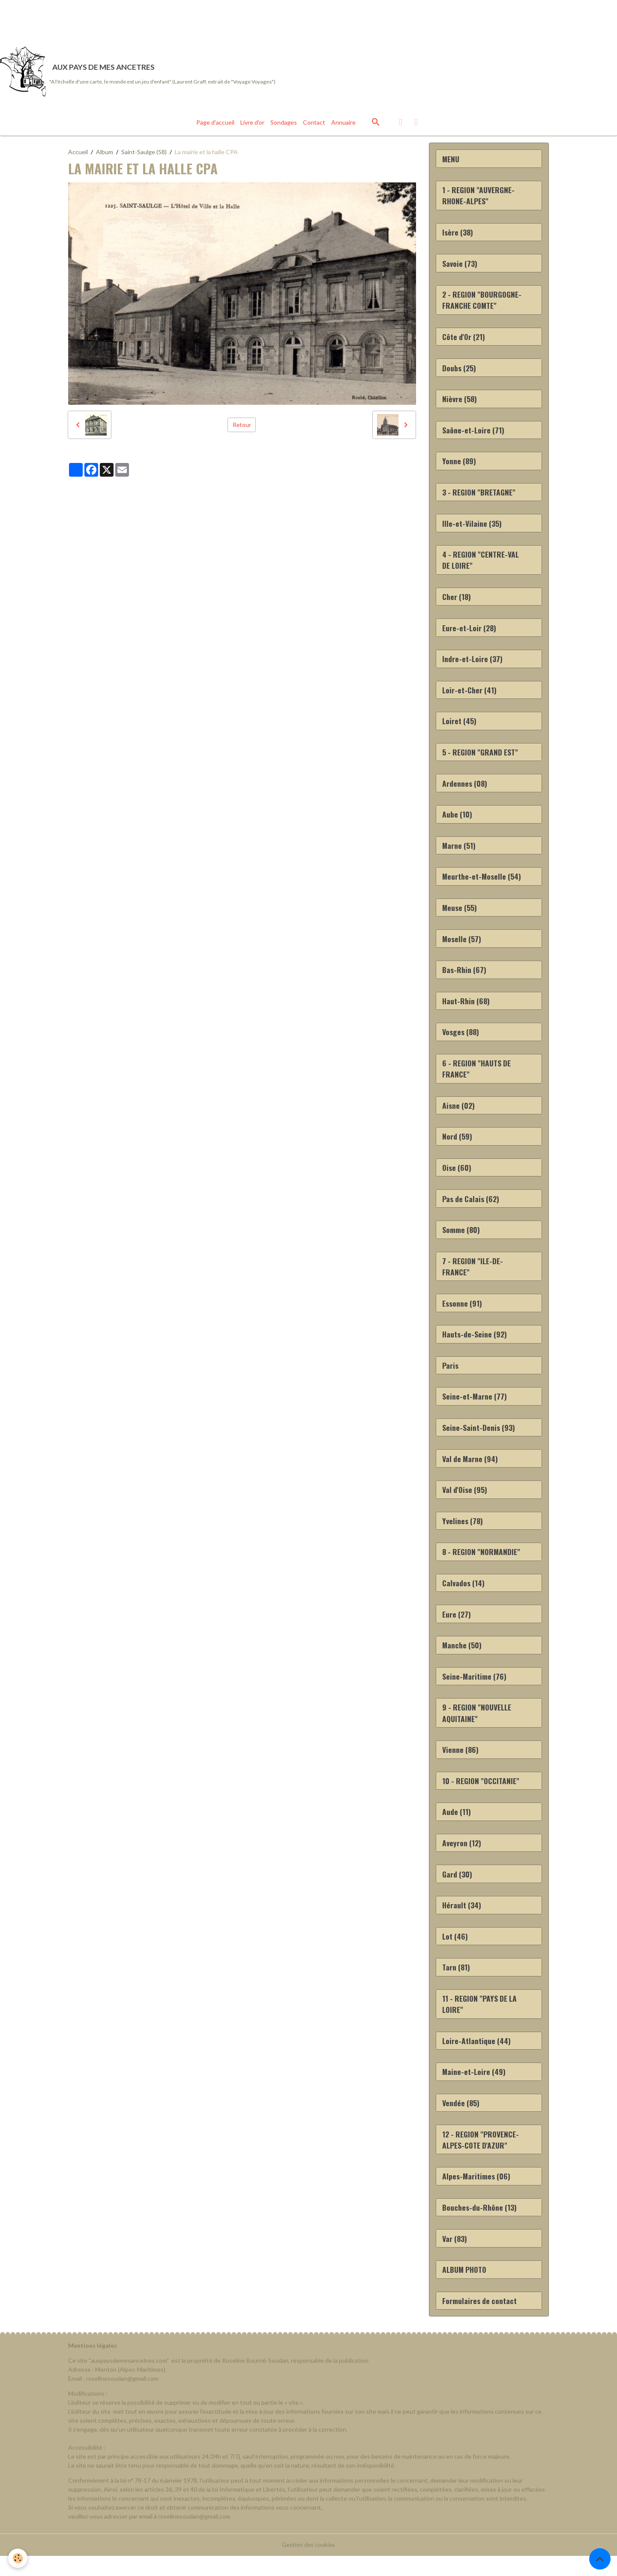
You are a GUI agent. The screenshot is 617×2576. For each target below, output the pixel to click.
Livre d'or (252, 124)
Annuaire (343, 124)
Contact (314, 124)
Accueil (78, 153)
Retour (241, 426)
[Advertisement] (156, 19)
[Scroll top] (600, 2559)
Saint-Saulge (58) (144, 153)
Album (104, 153)
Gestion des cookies (308, 2565)
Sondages (283, 124)
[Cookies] (18, 2558)
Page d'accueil (215, 124)
